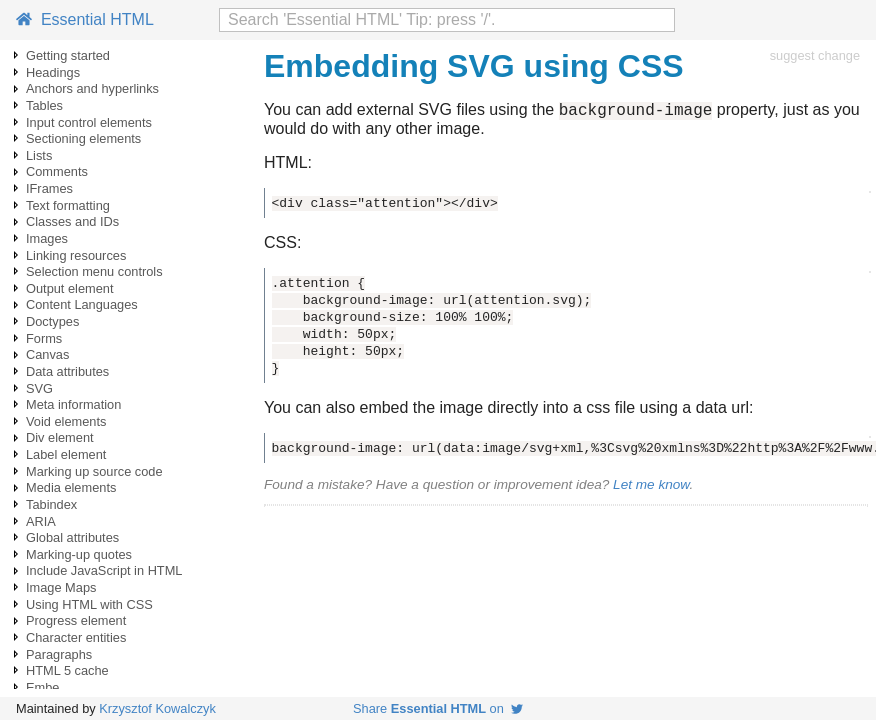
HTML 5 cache (67, 670)
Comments (57, 171)
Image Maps (61, 587)
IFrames (49, 188)
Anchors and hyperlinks (92, 88)
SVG (39, 388)
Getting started (68, 55)
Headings (53, 72)
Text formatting (68, 205)
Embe (42, 687)
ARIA (41, 521)
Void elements (66, 421)
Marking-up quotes (79, 554)
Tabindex (51, 504)
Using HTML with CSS (89, 604)
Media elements (71, 487)
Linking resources (76, 255)
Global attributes (72, 537)
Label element (66, 454)
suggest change (815, 55)
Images (47, 238)
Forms (44, 338)
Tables (44, 105)
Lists (39, 155)
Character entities (76, 637)
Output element (70, 288)
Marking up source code (94, 471)
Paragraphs (59, 654)
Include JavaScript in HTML (104, 570)
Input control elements (89, 122)
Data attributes (67, 371)
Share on (438, 708)
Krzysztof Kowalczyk (157, 708)
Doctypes (52, 321)
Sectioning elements (83, 138)
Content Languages (82, 304)
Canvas (47, 354)
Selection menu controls (94, 271)
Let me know (651, 487)
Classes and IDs (72, 221)
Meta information (73, 404)
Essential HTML (85, 19)
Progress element (76, 620)
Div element (60, 437)
